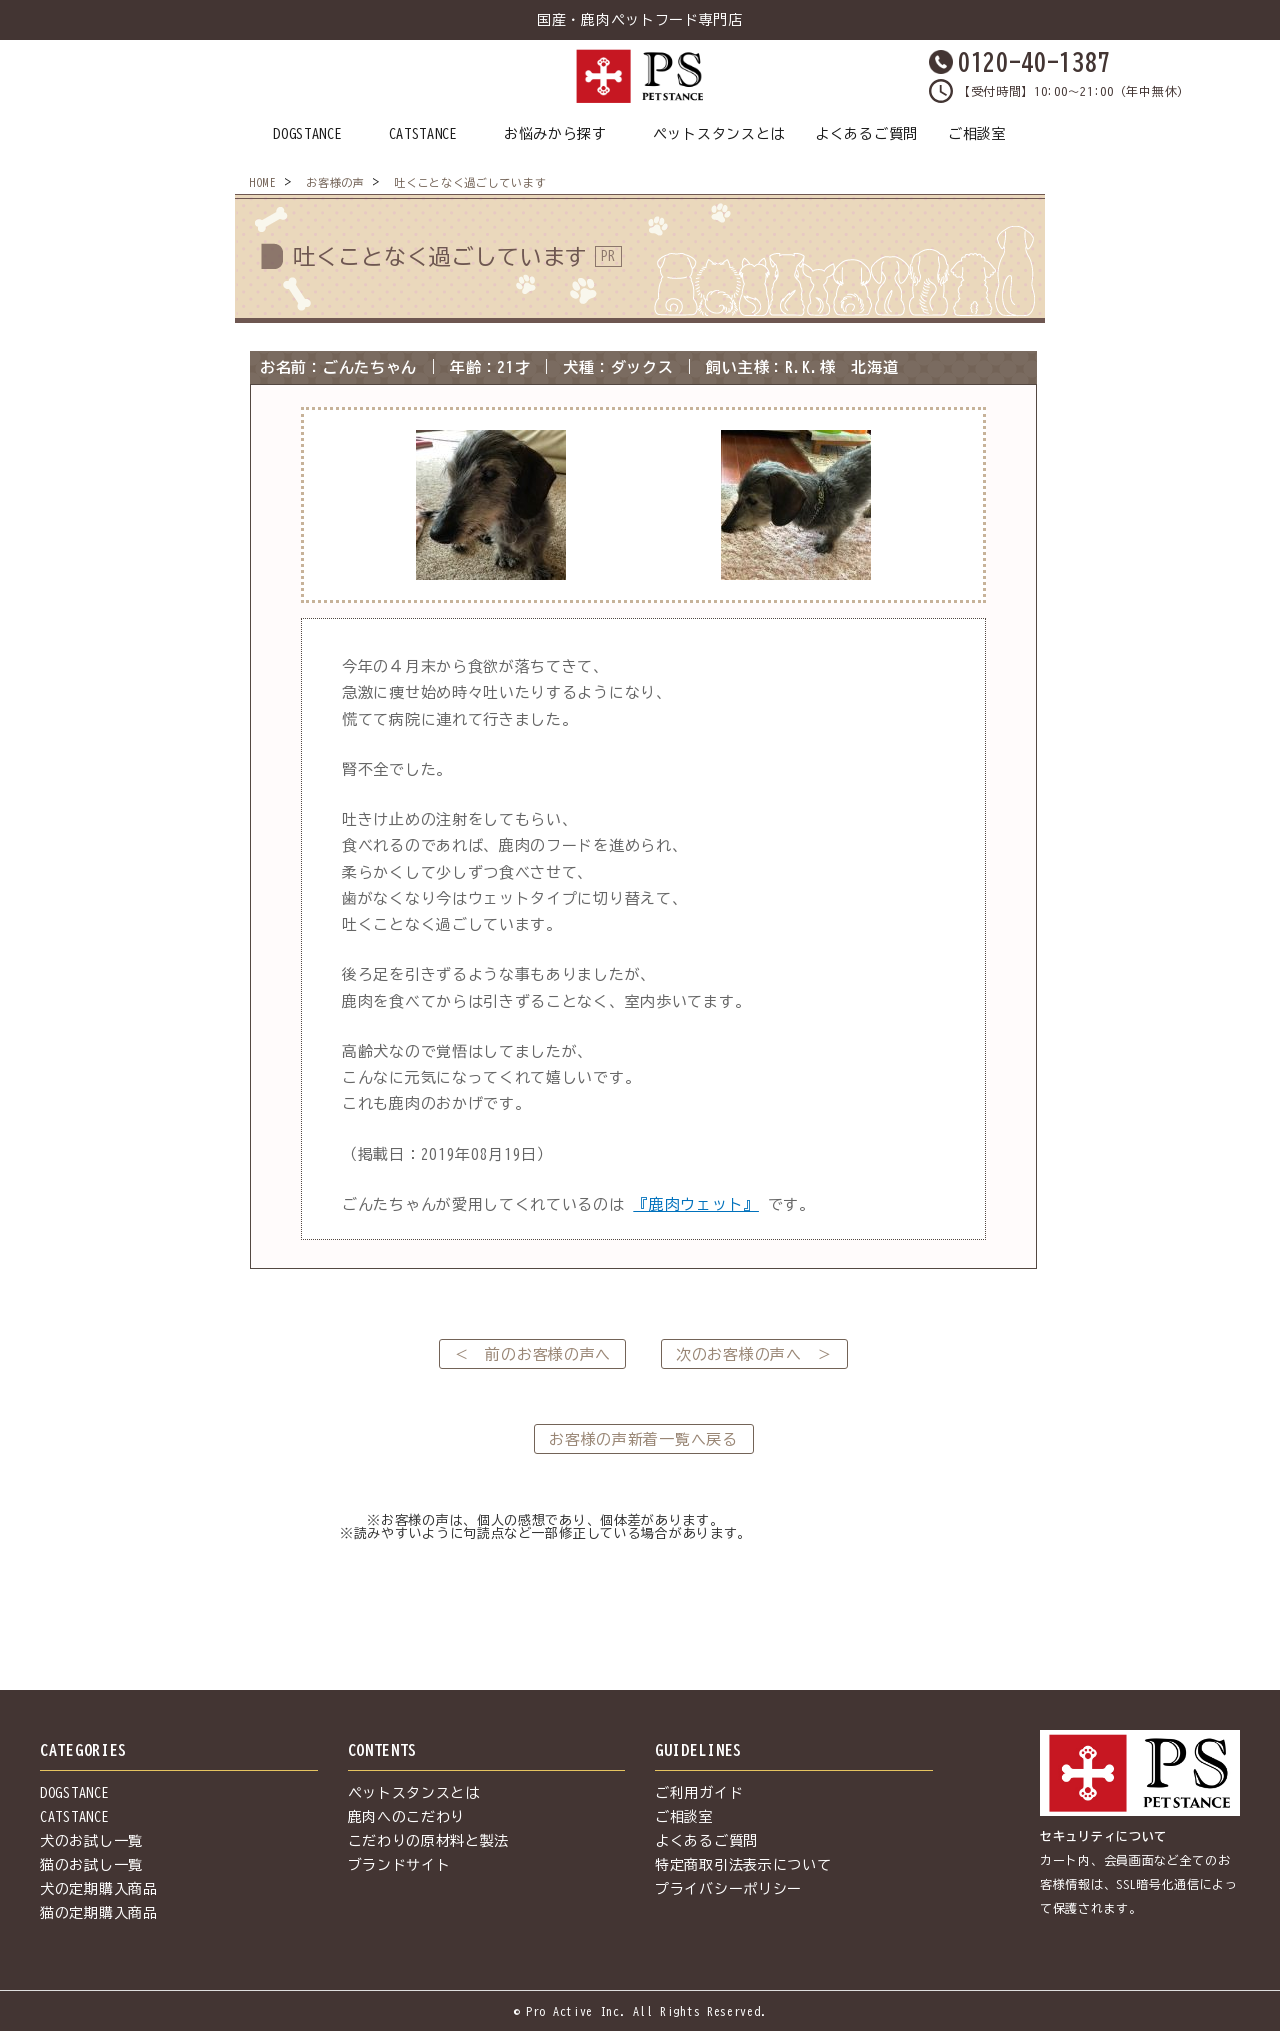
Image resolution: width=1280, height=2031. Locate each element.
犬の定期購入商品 (99, 1889)
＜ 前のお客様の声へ (532, 1354)
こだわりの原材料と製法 (429, 1841)
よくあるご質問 (866, 134)
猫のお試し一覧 (91, 1865)
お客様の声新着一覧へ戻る (643, 1439)
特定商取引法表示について (743, 1865)
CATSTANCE (423, 134)
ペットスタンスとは (719, 134)
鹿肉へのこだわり (407, 1817)
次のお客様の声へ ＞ (754, 1354)
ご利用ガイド (699, 1793)
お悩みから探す (555, 134)
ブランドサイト (399, 1865)
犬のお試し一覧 (91, 1841)
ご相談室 (977, 134)
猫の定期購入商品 (99, 1913)
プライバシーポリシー (728, 1889)
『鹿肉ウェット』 (696, 1204)
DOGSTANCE (307, 134)
